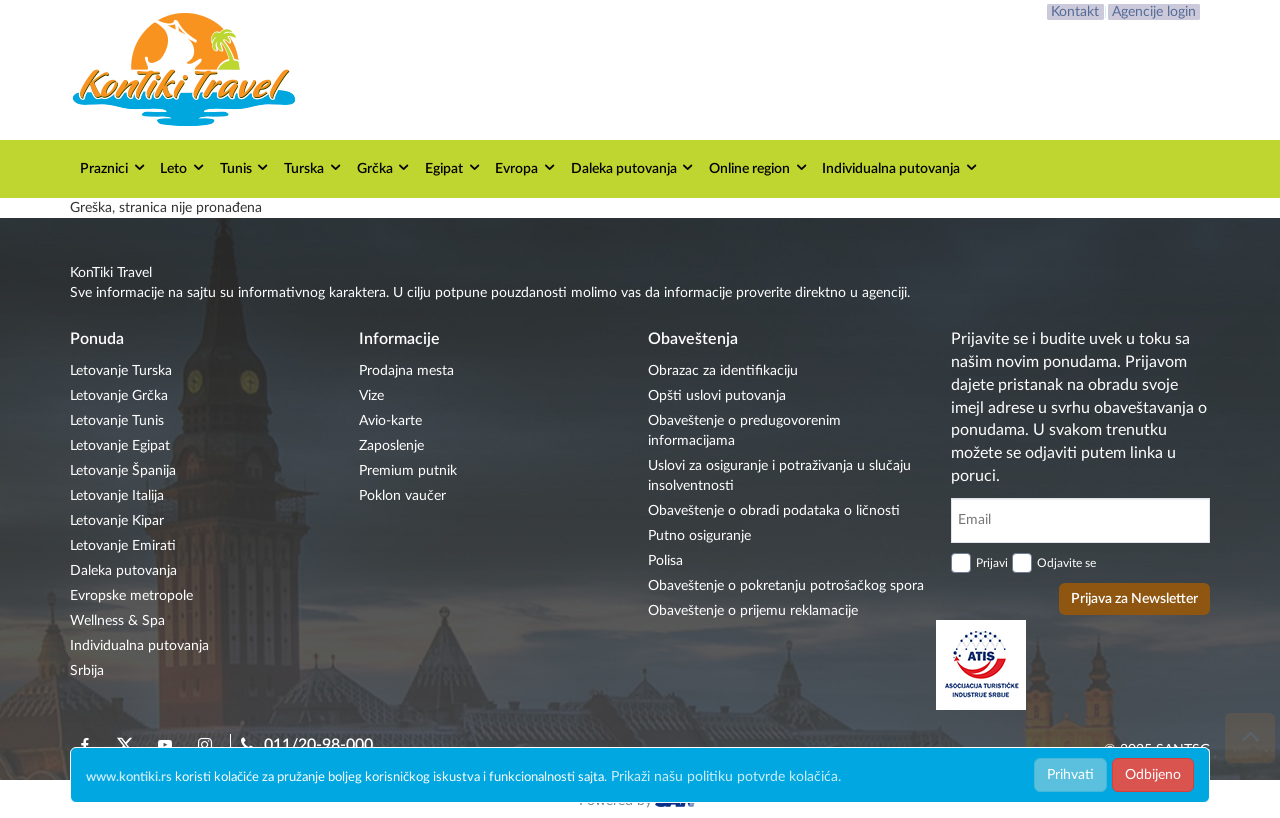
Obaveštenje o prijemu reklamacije (753, 611)
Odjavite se (1066, 563)
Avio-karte (390, 421)
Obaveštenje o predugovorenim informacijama (744, 431)
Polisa (665, 561)
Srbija (87, 671)
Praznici (113, 167)
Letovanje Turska (121, 371)
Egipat (453, 167)
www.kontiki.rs (129, 777)
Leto (183, 167)
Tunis (245, 167)
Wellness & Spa (117, 621)
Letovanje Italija (117, 496)
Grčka (384, 167)
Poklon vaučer (402, 496)
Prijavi (992, 563)
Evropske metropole (131, 596)
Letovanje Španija (123, 471)
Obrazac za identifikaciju (723, 371)
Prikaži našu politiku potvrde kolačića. (726, 777)
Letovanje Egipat (120, 446)
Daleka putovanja (633, 167)
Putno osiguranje (699, 536)
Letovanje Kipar (117, 521)
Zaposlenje (391, 446)
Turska (313, 167)
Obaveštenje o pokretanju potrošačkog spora (786, 586)
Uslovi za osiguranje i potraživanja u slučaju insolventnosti (779, 476)
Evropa (526, 167)
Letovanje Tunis (117, 421)
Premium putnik (408, 471)
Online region (759, 167)
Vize (371, 396)
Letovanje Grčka (119, 396)
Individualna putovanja (900, 167)
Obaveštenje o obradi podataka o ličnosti (774, 511)
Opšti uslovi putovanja (717, 396)
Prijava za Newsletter (1134, 599)
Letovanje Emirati (123, 546)
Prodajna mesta (406, 371)
